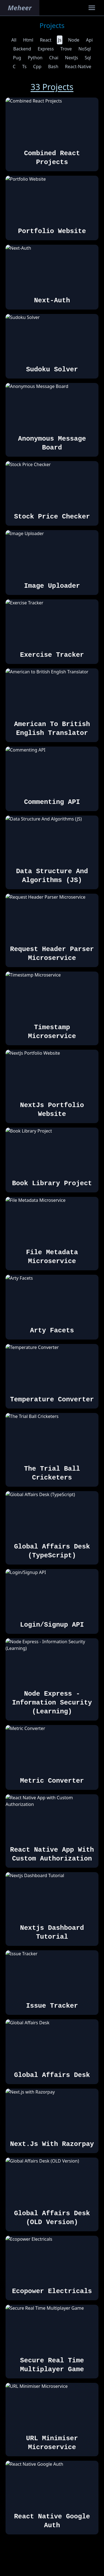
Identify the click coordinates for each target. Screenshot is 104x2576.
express (46, 49)
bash (53, 66)
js (59, 40)
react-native (78, 66)
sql (88, 58)
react (45, 40)
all (13, 40)
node (73, 40)
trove (66, 49)
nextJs (71, 58)
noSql (84, 49)
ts (24, 66)
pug (17, 58)
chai (53, 58)
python (35, 58)
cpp (37, 66)
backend (22, 49)
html (28, 40)
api (89, 40)
